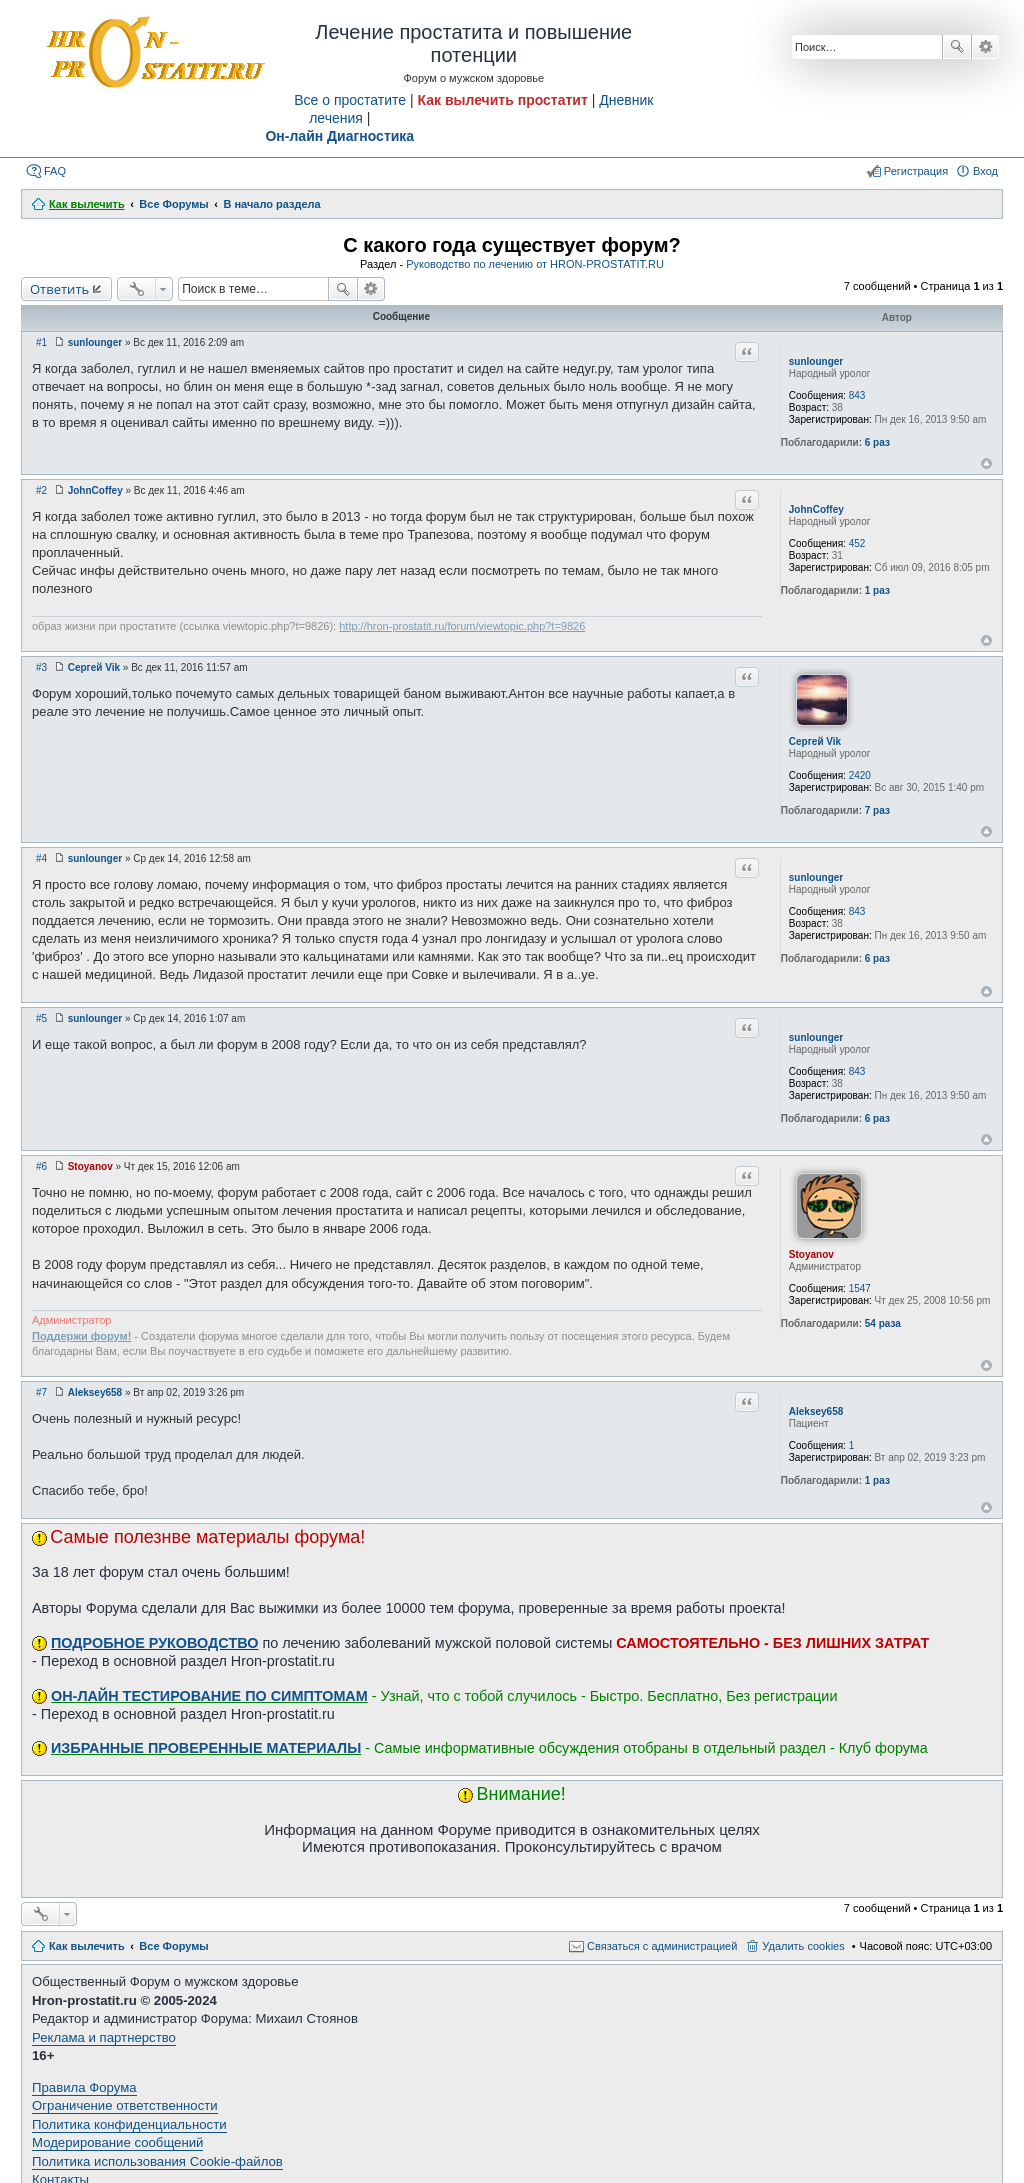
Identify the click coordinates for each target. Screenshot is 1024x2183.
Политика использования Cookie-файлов (157, 2161)
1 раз (877, 590)
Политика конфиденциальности (129, 2124)
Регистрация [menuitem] (916, 171)
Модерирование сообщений (117, 2142)
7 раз (877, 810)
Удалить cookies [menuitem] (803, 1946)
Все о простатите (350, 100)
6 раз (877, 442)
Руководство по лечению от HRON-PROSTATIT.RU (535, 264)
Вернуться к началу (986, 463)
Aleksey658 (816, 1411)
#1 (41, 342)
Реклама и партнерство (104, 2037)
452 (857, 543)
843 (857, 395)
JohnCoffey (816, 509)
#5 (41, 1018)
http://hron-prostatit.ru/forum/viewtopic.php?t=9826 (462, 626)
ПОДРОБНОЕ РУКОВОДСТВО (154, 1643)
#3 (41, 667)
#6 (41, 1166)
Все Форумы (173, 1946)
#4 (41, 858)
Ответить (59, 289)
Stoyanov (811, 1254)
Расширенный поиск (985, 47)
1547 (860, 1288)
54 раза (883, 1323)
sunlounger (816, 361)
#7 (41, 1392)
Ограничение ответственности (125, 2105)
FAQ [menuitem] (55, 171)
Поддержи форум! (81, 1336)
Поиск (957, 47)
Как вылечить (87, 1946)
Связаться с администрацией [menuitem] (662, 1946)
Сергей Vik (815, 741)
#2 (41, 490)
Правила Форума (84, 2087)
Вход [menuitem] (985, 171)
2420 (860, 775)
